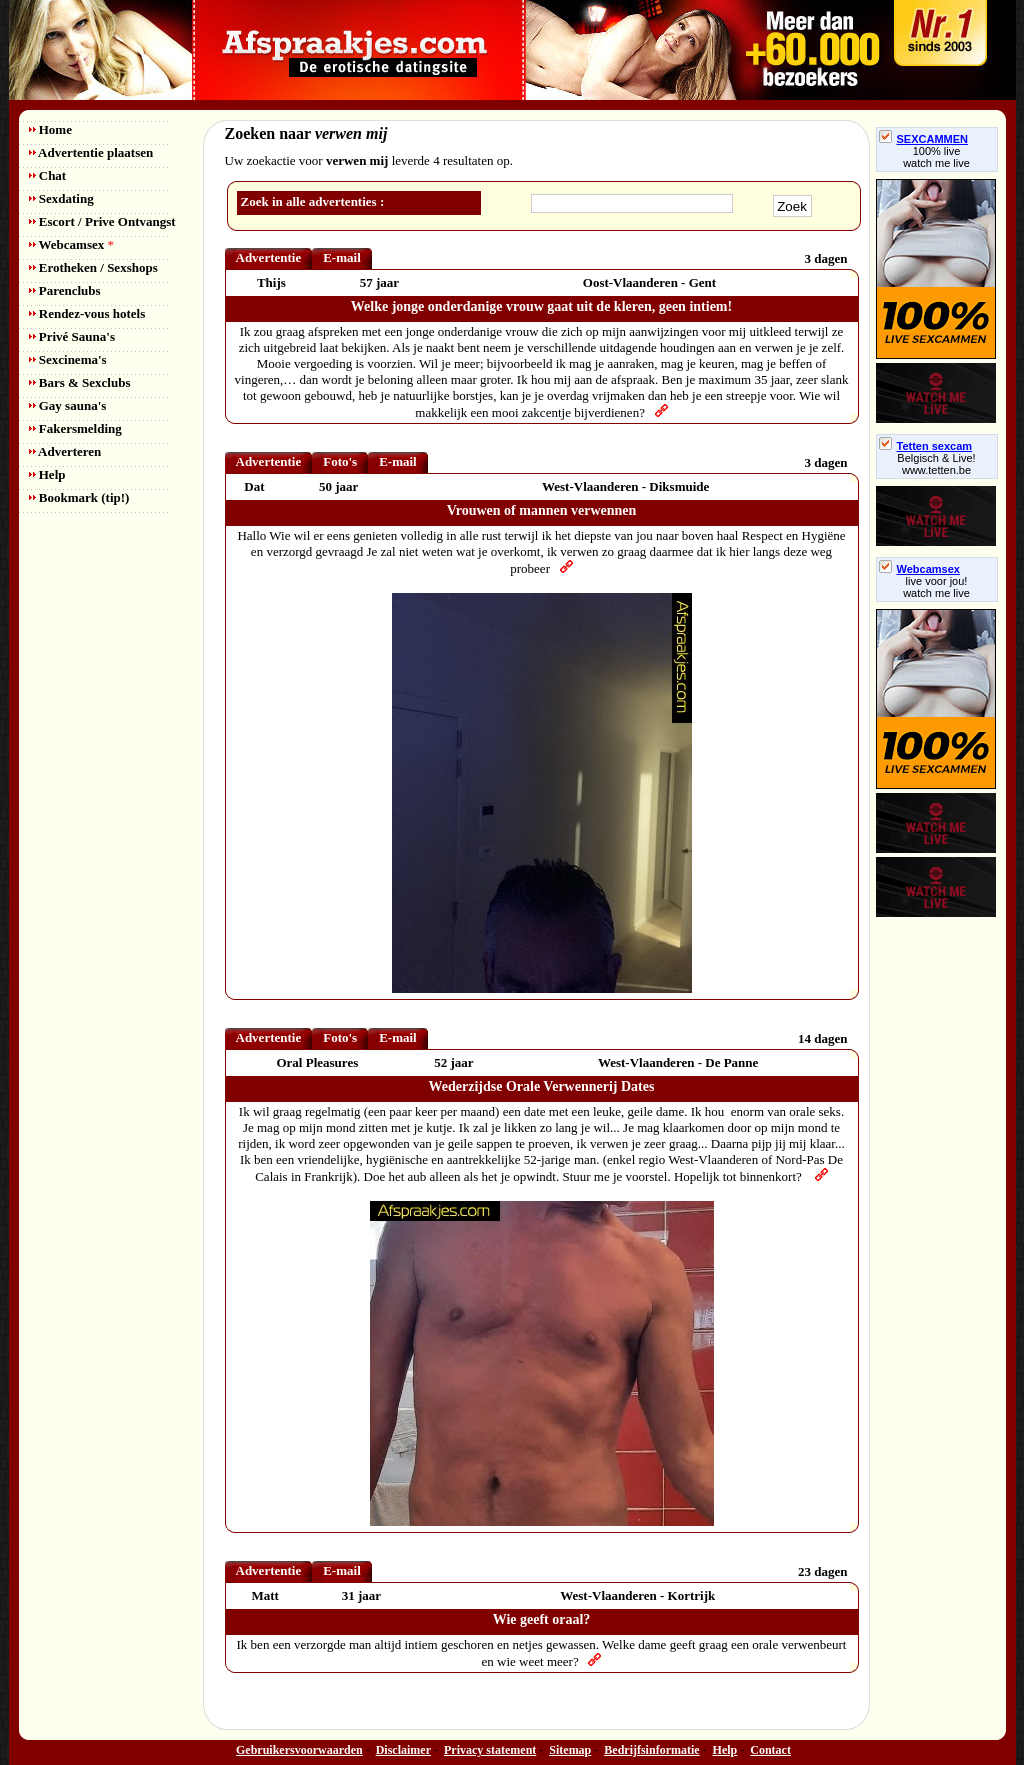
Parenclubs (65, 290)
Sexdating (61, 198)
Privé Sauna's (72, 336)
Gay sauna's (68, 405)
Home (50, 129)
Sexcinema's (68, 359)
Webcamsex (71, 244)
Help (47, 474)
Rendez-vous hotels (87, 313)
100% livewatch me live (936, 157)
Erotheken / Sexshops (93, 267)
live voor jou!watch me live (936, 587)
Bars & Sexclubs (80, 382)
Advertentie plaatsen (91, 152)
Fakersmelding (75, 428)
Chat (48, 175)
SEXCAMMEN (924, 139)
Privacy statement (490, 1750)
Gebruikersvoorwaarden (299, 1750)
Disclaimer (403, 1750)
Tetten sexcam (926, 446)
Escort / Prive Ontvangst (102, 221)
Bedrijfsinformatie (651, 1750)
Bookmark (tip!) (79, 497)
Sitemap (570, 1750)
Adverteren (65, 451)
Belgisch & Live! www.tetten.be (936, 464)
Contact (770, 1750)
